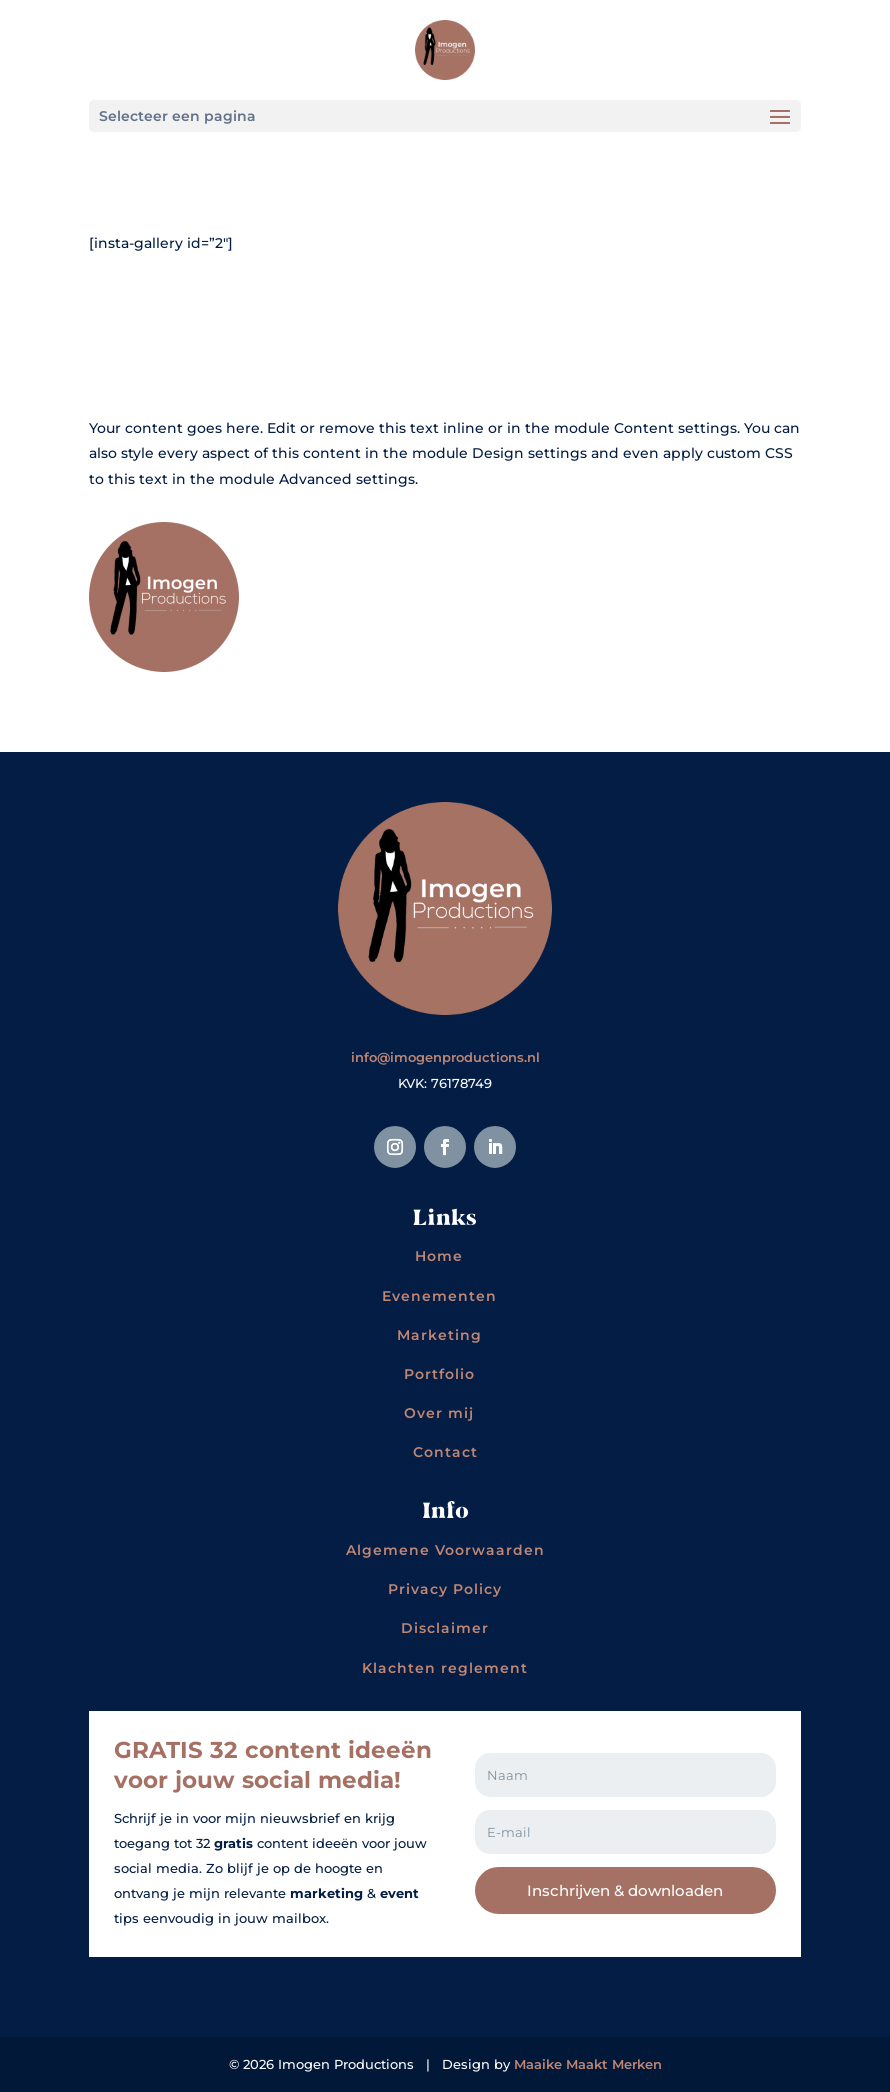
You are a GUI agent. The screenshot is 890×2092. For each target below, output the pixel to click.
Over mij (439, 1413)
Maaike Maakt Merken (588, 2064)
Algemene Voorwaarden (445, 1550)
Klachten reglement (445, 1668)
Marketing (439, 1335)
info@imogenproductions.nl (445, 1057)
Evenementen (439, 1296)
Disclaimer (445, 1628)
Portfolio (439, 1374)
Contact (445, 1452)
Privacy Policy (445, 1589)
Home (439, 1256)
